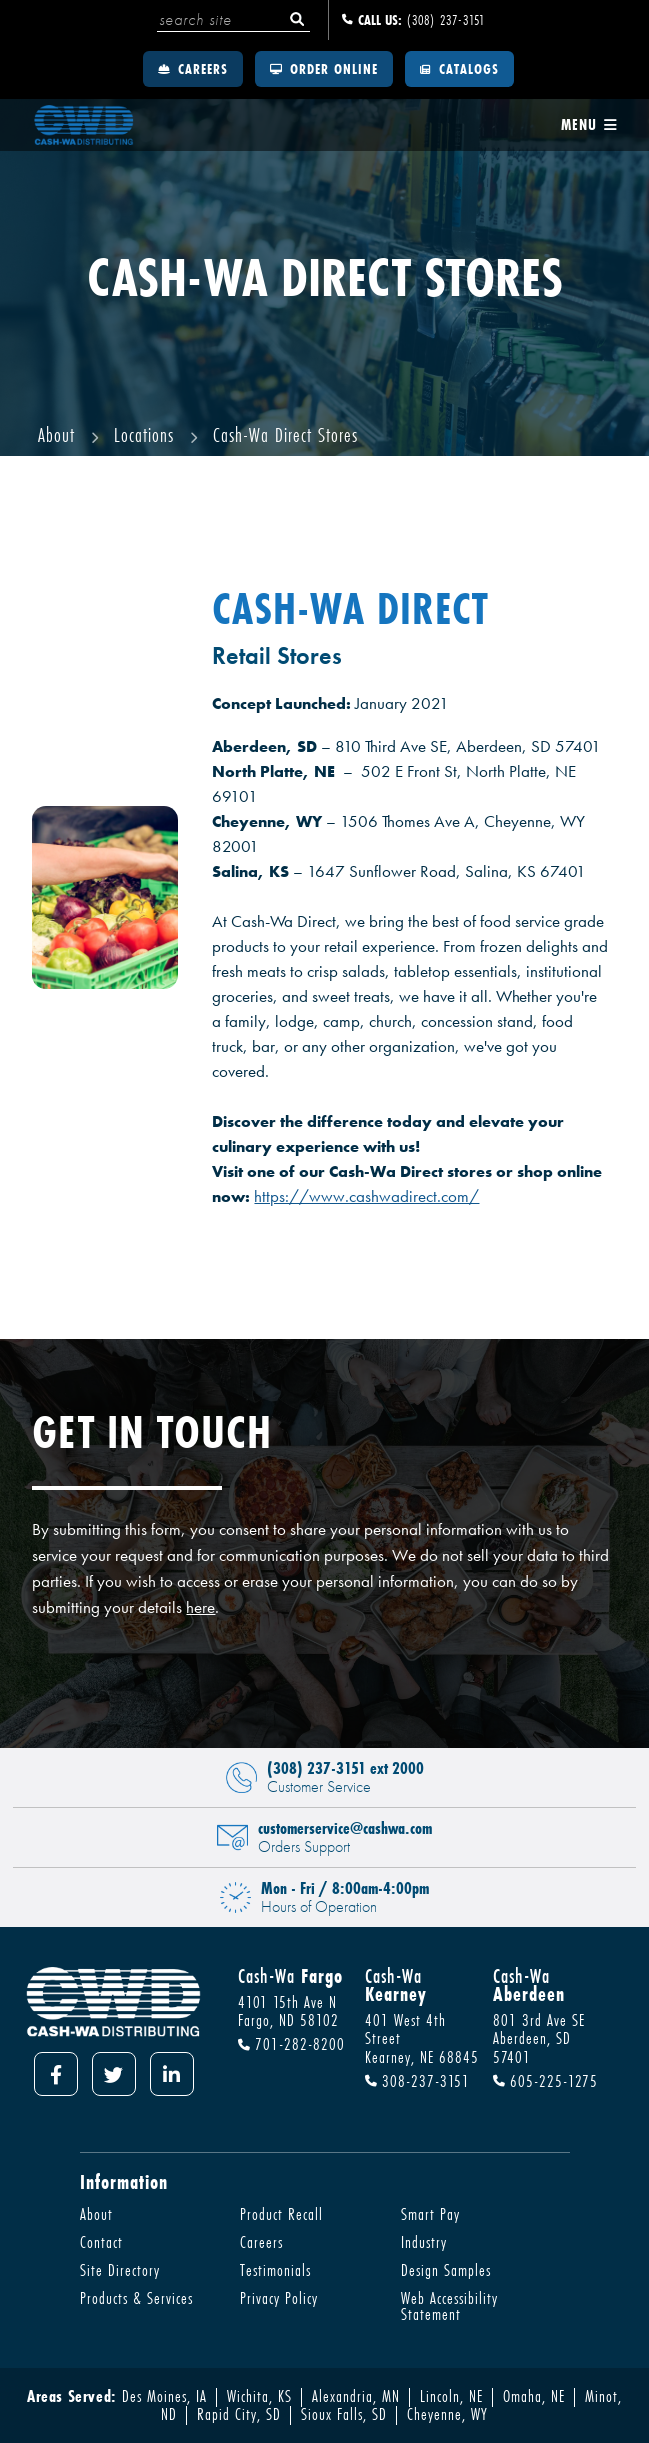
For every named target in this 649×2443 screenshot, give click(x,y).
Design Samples (446, 2270)
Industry (424, 2242)
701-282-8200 (291, 2045)
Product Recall (281, 2214)
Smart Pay (430, 2214)
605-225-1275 (545, 2081)
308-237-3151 (417, 2081)
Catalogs (459, 69)
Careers (193, 69)
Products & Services (136, 2298)
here (200, 1607)
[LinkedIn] (172, 2074)
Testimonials (275, 2270)
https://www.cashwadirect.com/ (366, 1196)
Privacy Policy (279, 2298)
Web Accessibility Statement (449, 2306)
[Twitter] (114, 2074)
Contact (101, 2242)
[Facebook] (56, 2074)
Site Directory (120, 2270)
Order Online (324, 69)
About (96, 2214)
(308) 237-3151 (413, 20)
